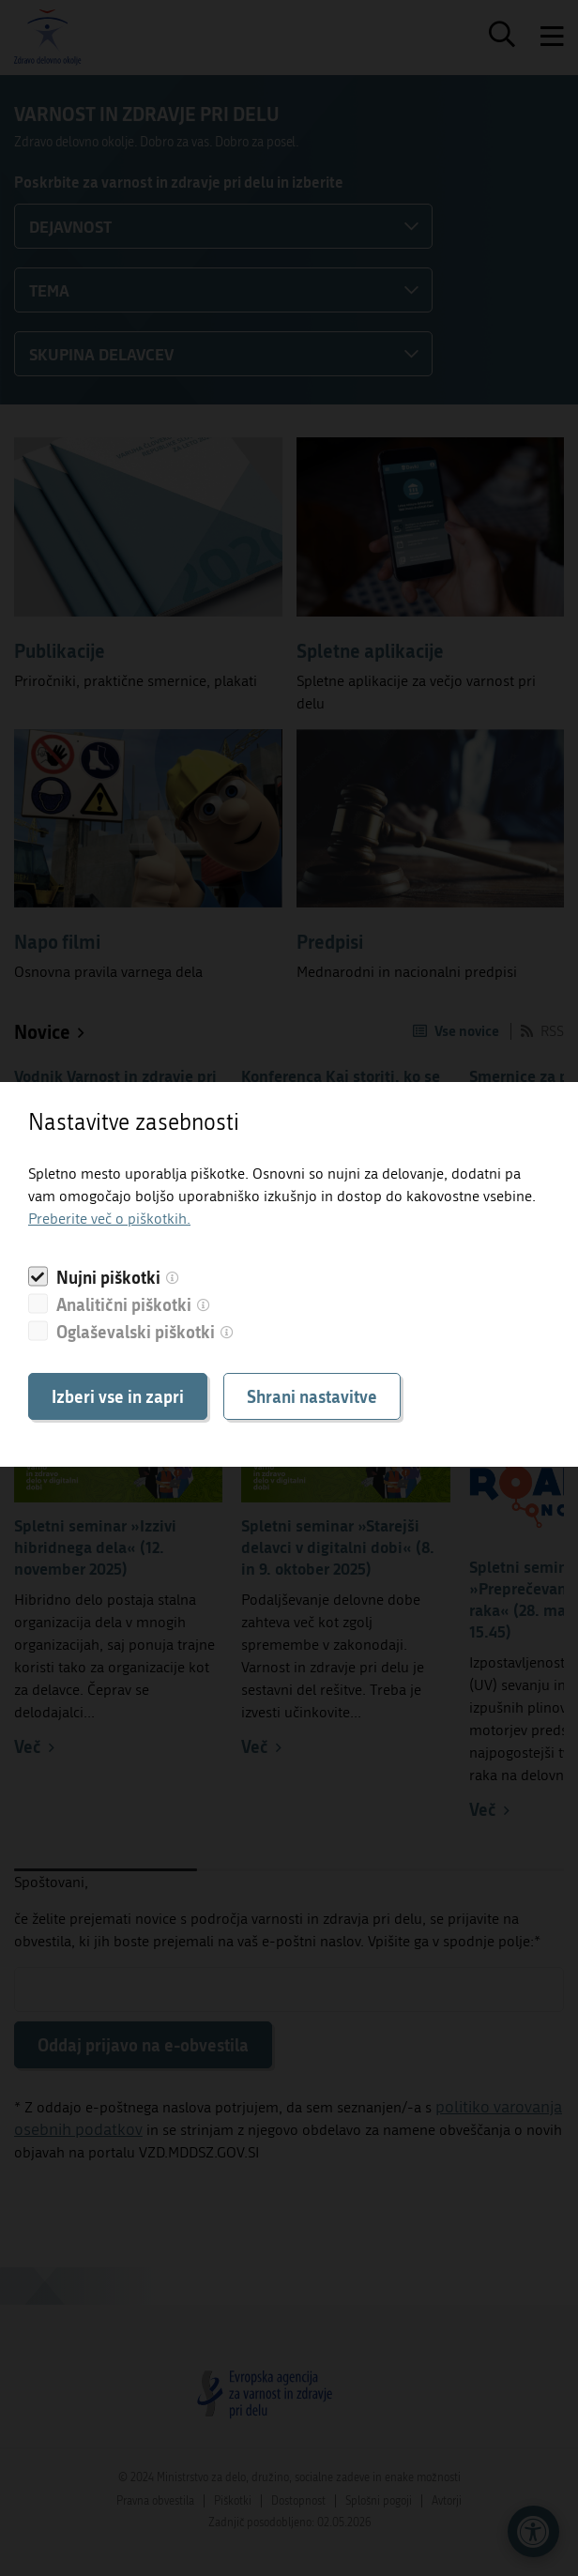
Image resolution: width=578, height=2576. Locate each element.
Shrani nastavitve (312, 1396)
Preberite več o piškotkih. (109, 1218)
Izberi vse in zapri (118, 1396)
